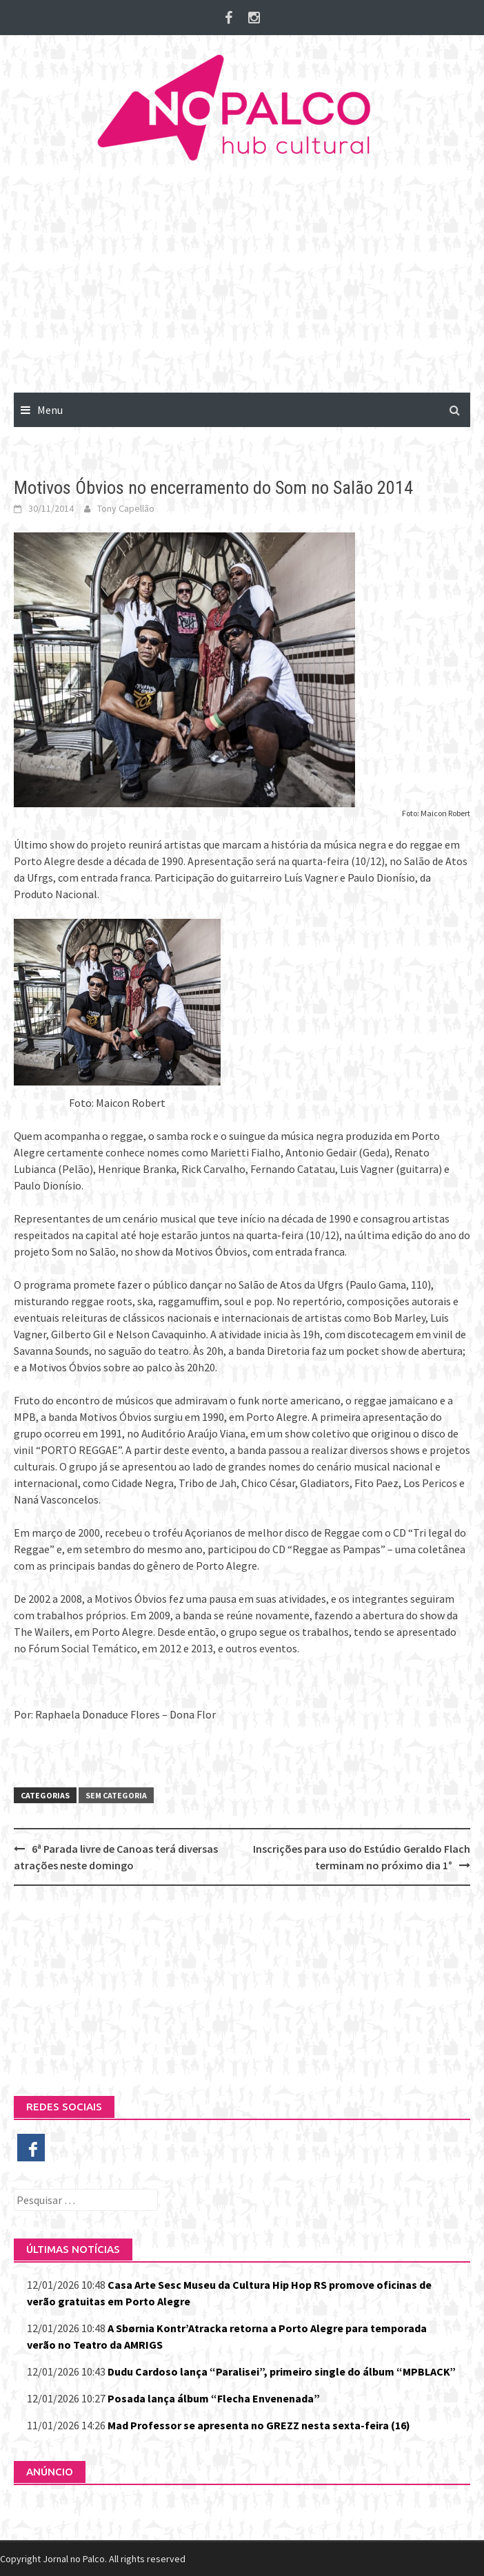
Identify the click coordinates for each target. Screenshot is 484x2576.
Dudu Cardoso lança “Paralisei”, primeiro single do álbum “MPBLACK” (282, 2371)
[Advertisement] (242, 289)
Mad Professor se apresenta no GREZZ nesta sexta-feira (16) (259, 2425)
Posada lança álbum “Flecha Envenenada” (214, 2398)
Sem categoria (116, 1795)
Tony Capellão (125, 508)
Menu (50, 410)
